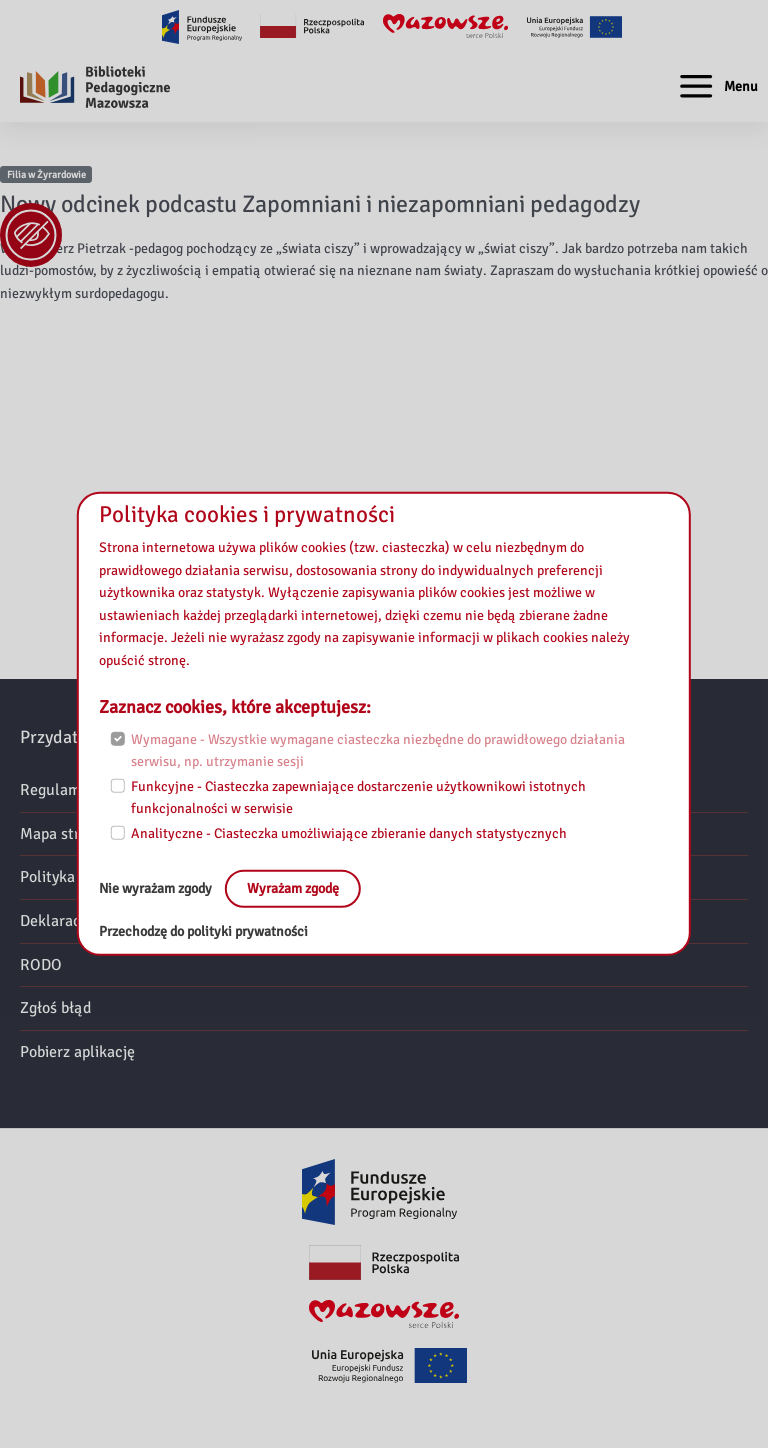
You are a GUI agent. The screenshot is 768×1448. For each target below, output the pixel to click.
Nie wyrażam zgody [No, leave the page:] (157, 888)
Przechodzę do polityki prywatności (203, 931)
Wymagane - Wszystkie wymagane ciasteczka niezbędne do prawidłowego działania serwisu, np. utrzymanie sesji (378, 751)
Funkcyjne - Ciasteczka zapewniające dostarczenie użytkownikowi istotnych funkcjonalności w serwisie (358, 797)
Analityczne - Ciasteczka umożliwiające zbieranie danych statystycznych (349, 832)
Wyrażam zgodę (293, 888)
